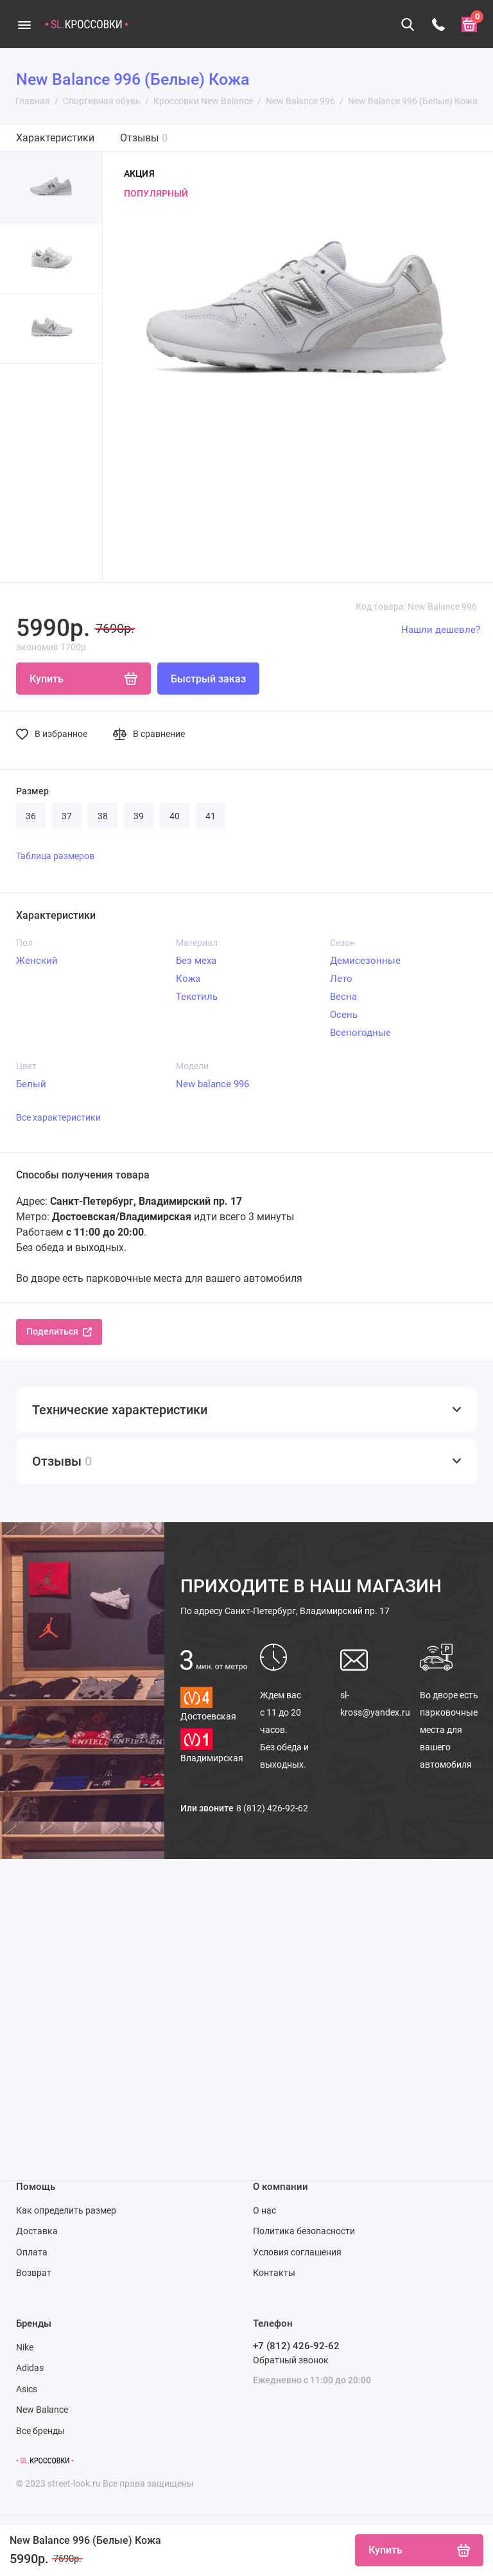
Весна (343, 996)
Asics (26, 2389)
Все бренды (40, 2431)
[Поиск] (407, 24)
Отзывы (144, 138)
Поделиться (59, 1331)
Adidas (30, 2368)
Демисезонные (365, 960)
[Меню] (24, 24)
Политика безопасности (304, 2231)
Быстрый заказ (208, 679)
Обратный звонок (291, 2360)
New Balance (42, 2409)
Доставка (37, 2231)
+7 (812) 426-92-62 (296, 2346)
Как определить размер (66, 2210)
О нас (264, 2210)
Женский (37, 960)
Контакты (274, 2273)
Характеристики (55, 138)
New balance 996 (212, 1084)
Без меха (196, 960)
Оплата (32, 2252)
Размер (32, 791)
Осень (344, 1014)
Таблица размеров (55, 856)
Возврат (33, 2273)
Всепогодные (360, 1032)
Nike (24, 2347)
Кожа (188, 978)
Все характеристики (58, 1117)
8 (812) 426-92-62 (272, 1808)
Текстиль (197, 996)
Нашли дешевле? (440, 629)
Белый (31, 1084)
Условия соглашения (297, 2252)
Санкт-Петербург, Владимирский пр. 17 (285, 1611)
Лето (341, 978)
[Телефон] (438, 24)
